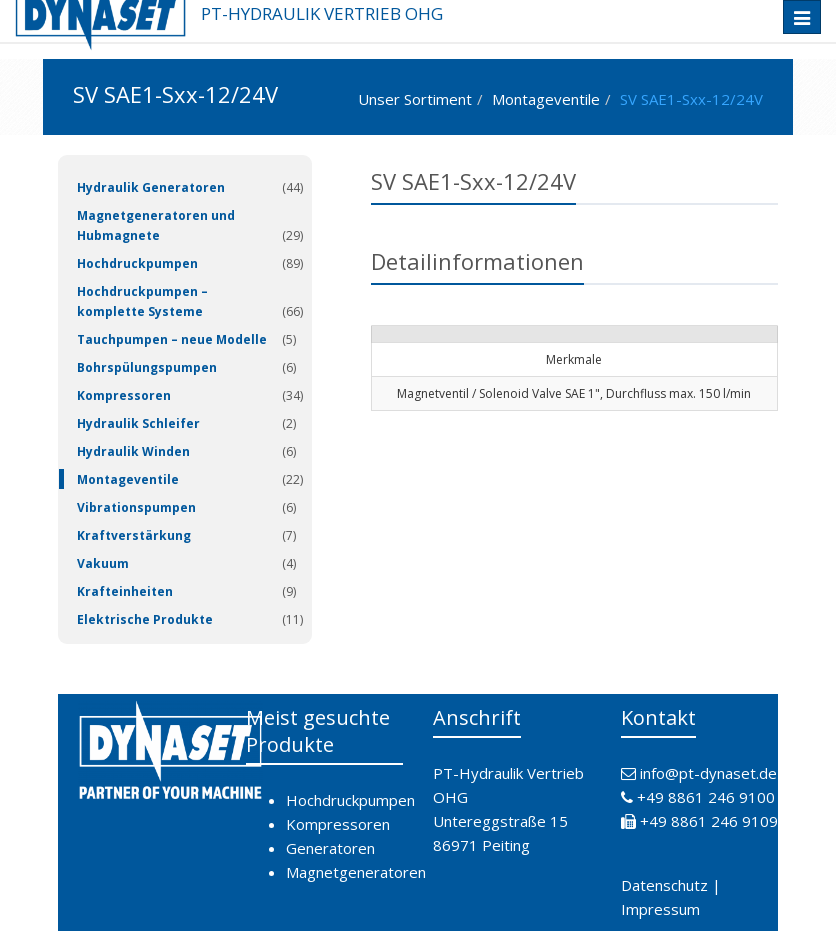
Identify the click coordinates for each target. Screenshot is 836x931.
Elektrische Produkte (145, 619)
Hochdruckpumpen (137, 263)
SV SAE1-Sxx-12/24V (691, 99)
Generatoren (330, 848)
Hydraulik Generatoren (151, 187)
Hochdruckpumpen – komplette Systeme (142, 301)
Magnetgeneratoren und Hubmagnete (156, 225)
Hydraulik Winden (133, 451)
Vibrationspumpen (136, 507)
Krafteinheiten (125, 591)
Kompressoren (124, 395)
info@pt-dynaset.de (708, 773)
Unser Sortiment (415, 99)
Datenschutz (664, 885)
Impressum (660, 909)
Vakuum (103, 563)
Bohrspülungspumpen (147, 367)
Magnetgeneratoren (356, 872)
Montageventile (546, 99)
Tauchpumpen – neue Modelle (172, 339)
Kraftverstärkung (134, 535)
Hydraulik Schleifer (138, 423)
